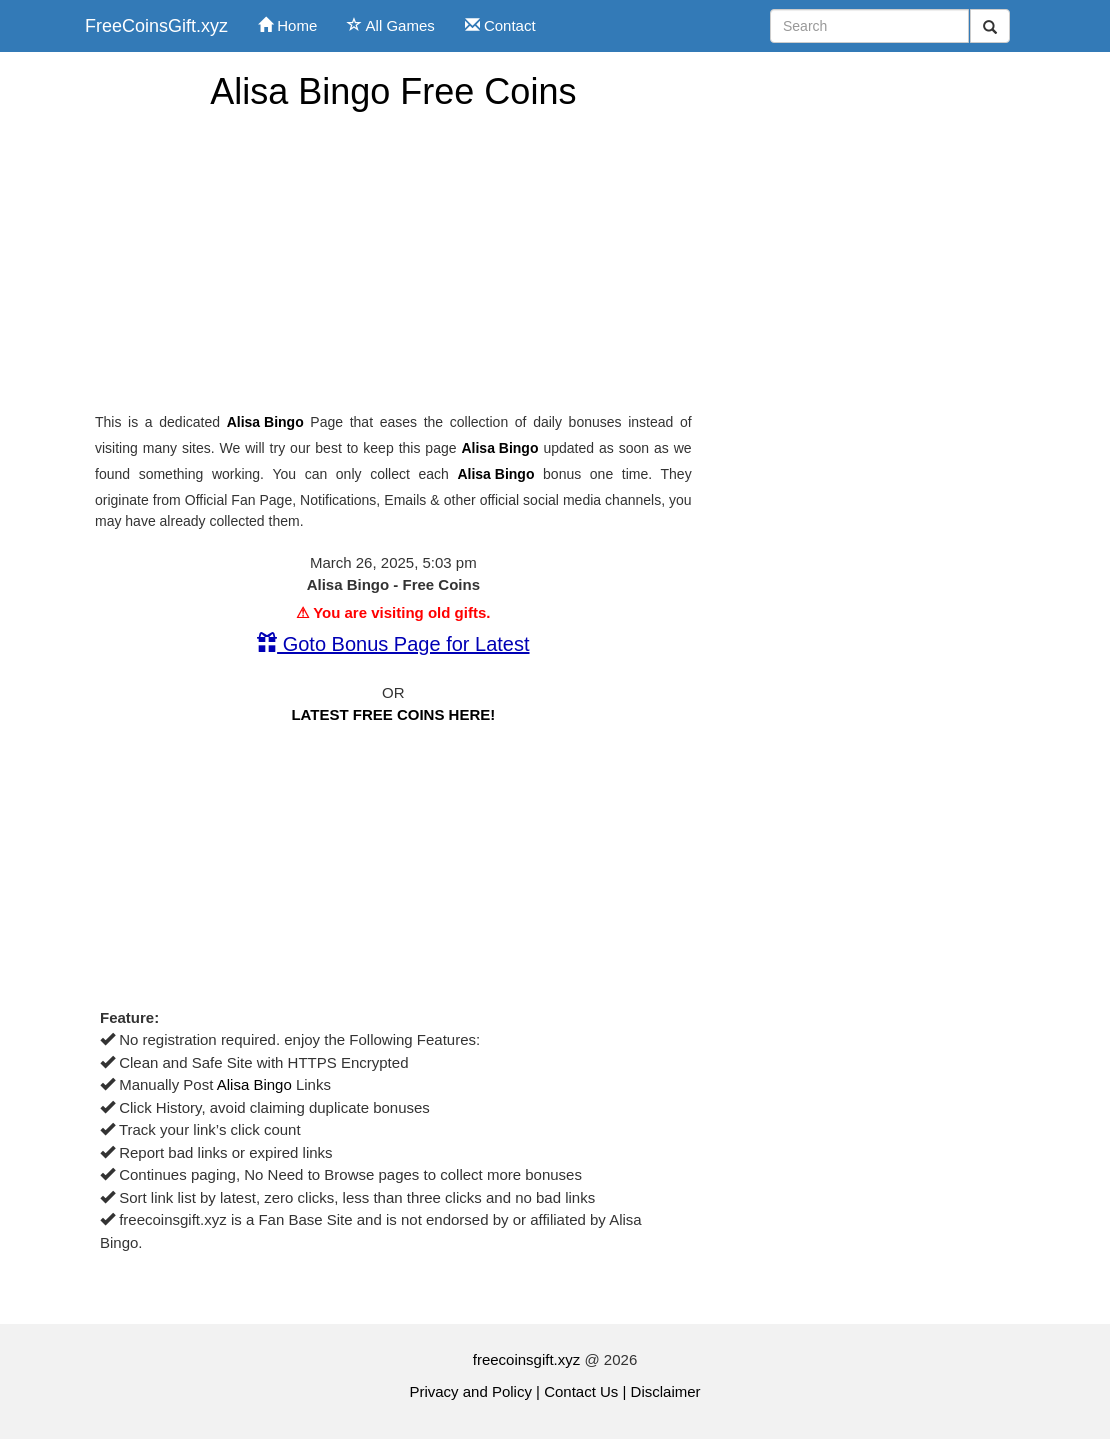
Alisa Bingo (265, 422)
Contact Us (581, 1391)
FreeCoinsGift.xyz (156, 26)
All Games (391, 25)
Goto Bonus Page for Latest (393, 644)
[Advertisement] (393, 262)
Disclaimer (666, 1391)
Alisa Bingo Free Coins (393, 91)
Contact (500, 25)
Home (287, 25)
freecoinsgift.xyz (527, 1359)
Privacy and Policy (470, 1391)
